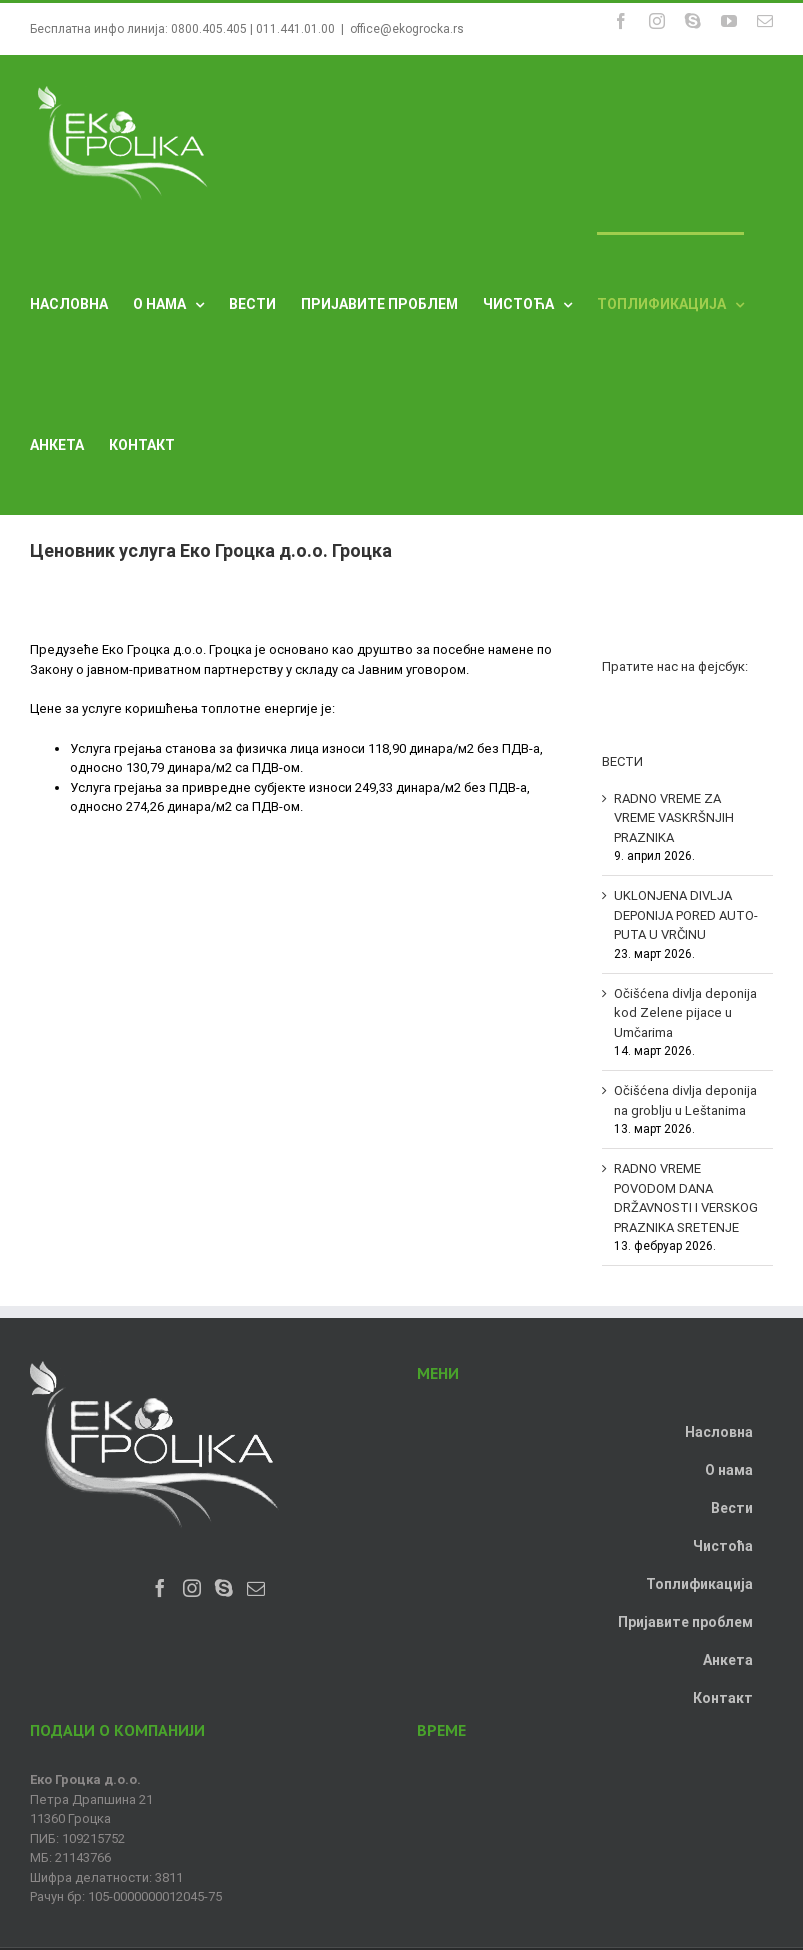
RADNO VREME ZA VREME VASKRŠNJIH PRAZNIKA (674, 818)
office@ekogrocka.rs (407, 29)
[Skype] (224, 1588)
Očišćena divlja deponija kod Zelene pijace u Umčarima (685, 1013)
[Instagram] (192, 1588)
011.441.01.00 (295, 29)
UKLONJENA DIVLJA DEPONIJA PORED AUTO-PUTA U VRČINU (686, 915)
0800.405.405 (209, 29)
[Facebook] (160, 1588)
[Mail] (256, 1588)
